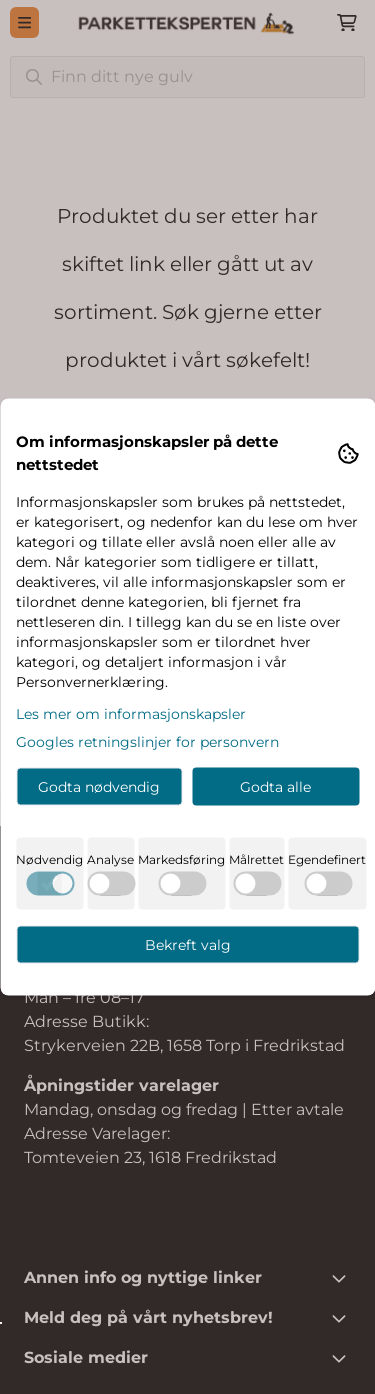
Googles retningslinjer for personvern (147, 742)
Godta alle (275, 787)
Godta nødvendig (99, 787)
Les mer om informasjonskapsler (131, 714)
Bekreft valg (188, 945)
